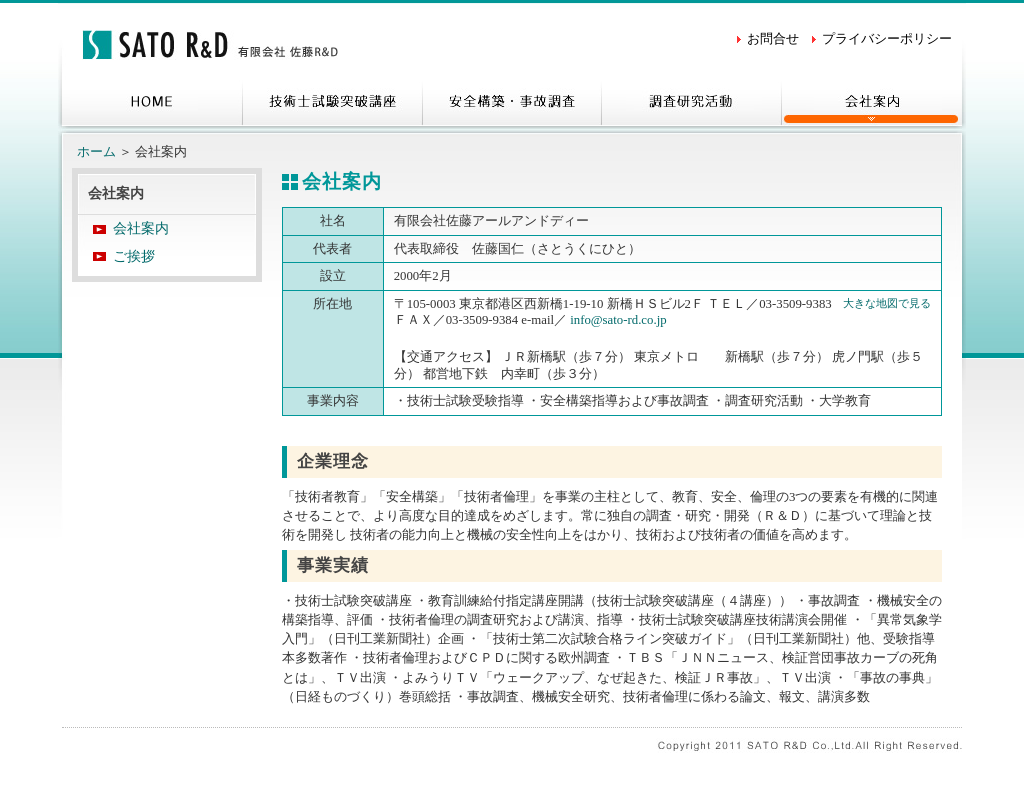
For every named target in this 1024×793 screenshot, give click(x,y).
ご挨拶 (134, 256)
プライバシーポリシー (887, 39)
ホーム (96, 152)
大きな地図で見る (887, 303)
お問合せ (773, 39)
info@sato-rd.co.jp (618, 320)
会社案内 (141, 228)
